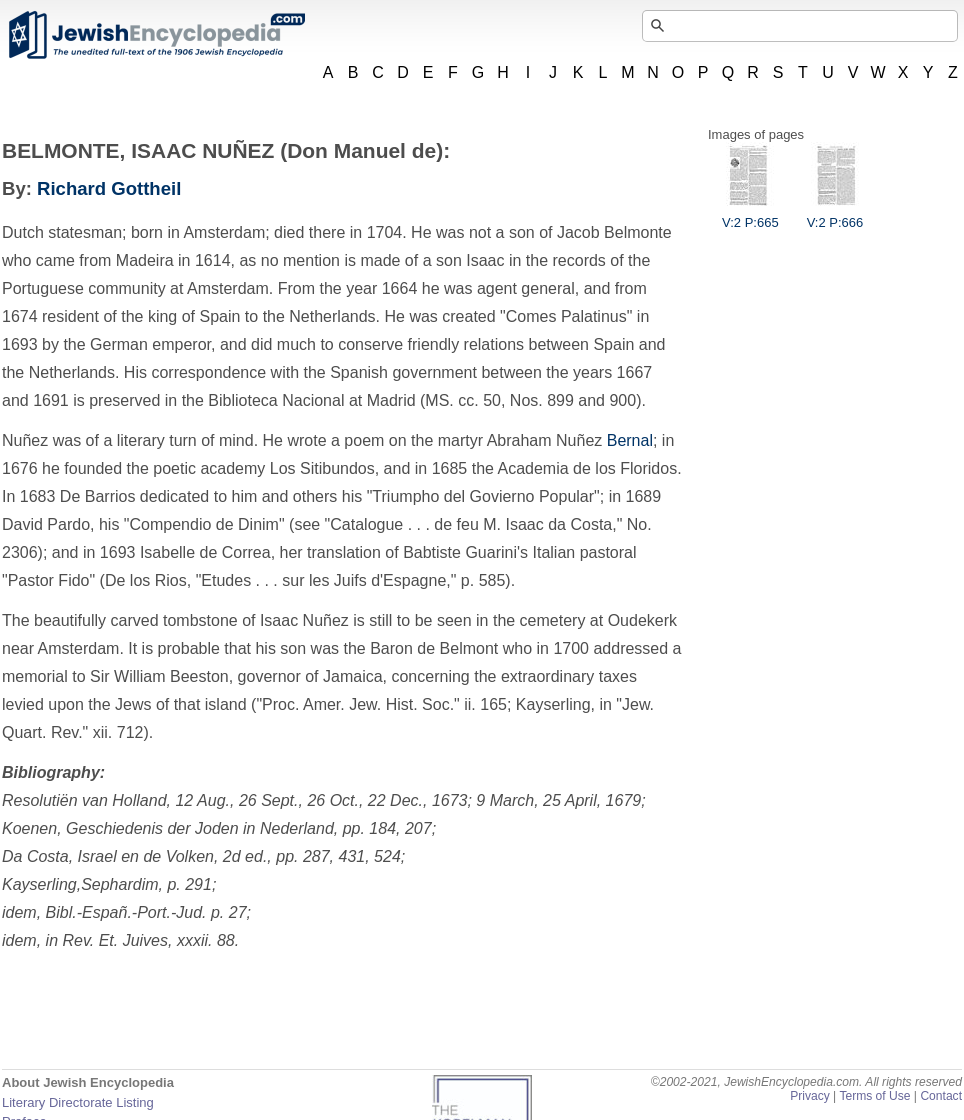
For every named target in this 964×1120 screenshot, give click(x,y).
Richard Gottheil (109, 188)
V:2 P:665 (750, 215)
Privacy (810, 1096)
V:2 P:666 (835, 215)
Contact (941, 1096)
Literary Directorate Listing (78, 1102)
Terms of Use (874, 1096)
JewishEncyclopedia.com (156, 35)
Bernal (630, 440)
